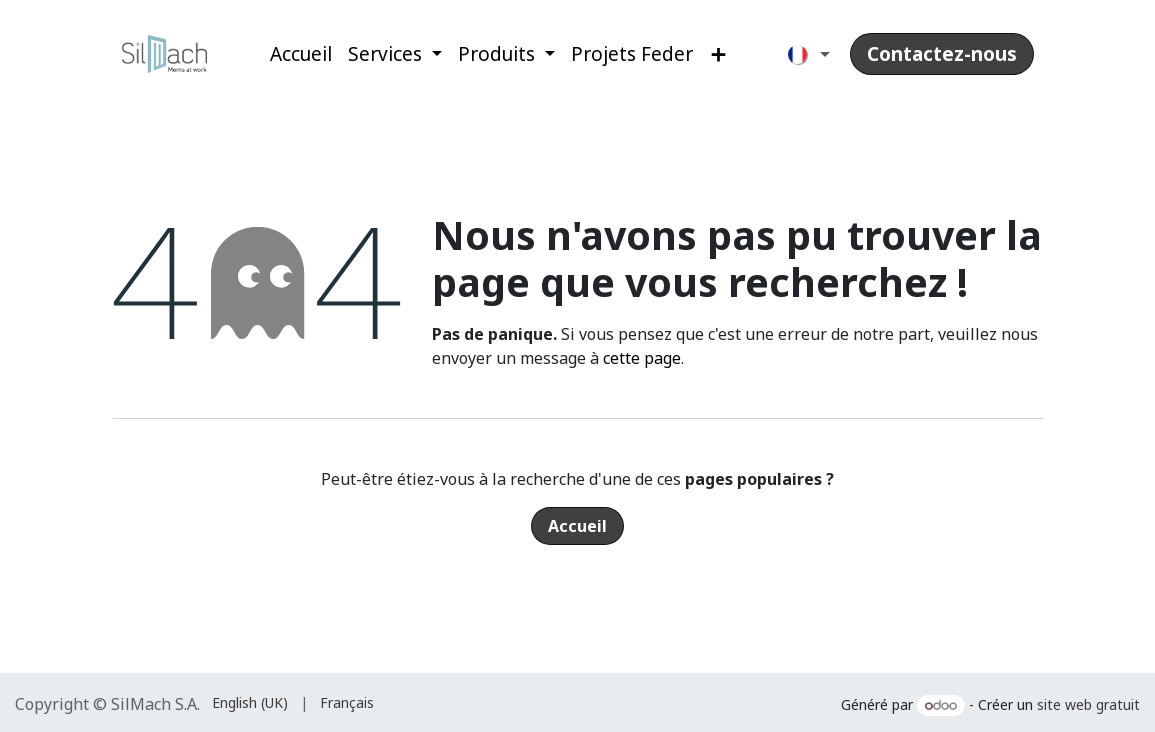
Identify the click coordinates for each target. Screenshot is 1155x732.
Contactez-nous (942, 54)
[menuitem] (301, 54)
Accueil (577, 526)
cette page (642, 358)
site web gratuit (1088, 704)
